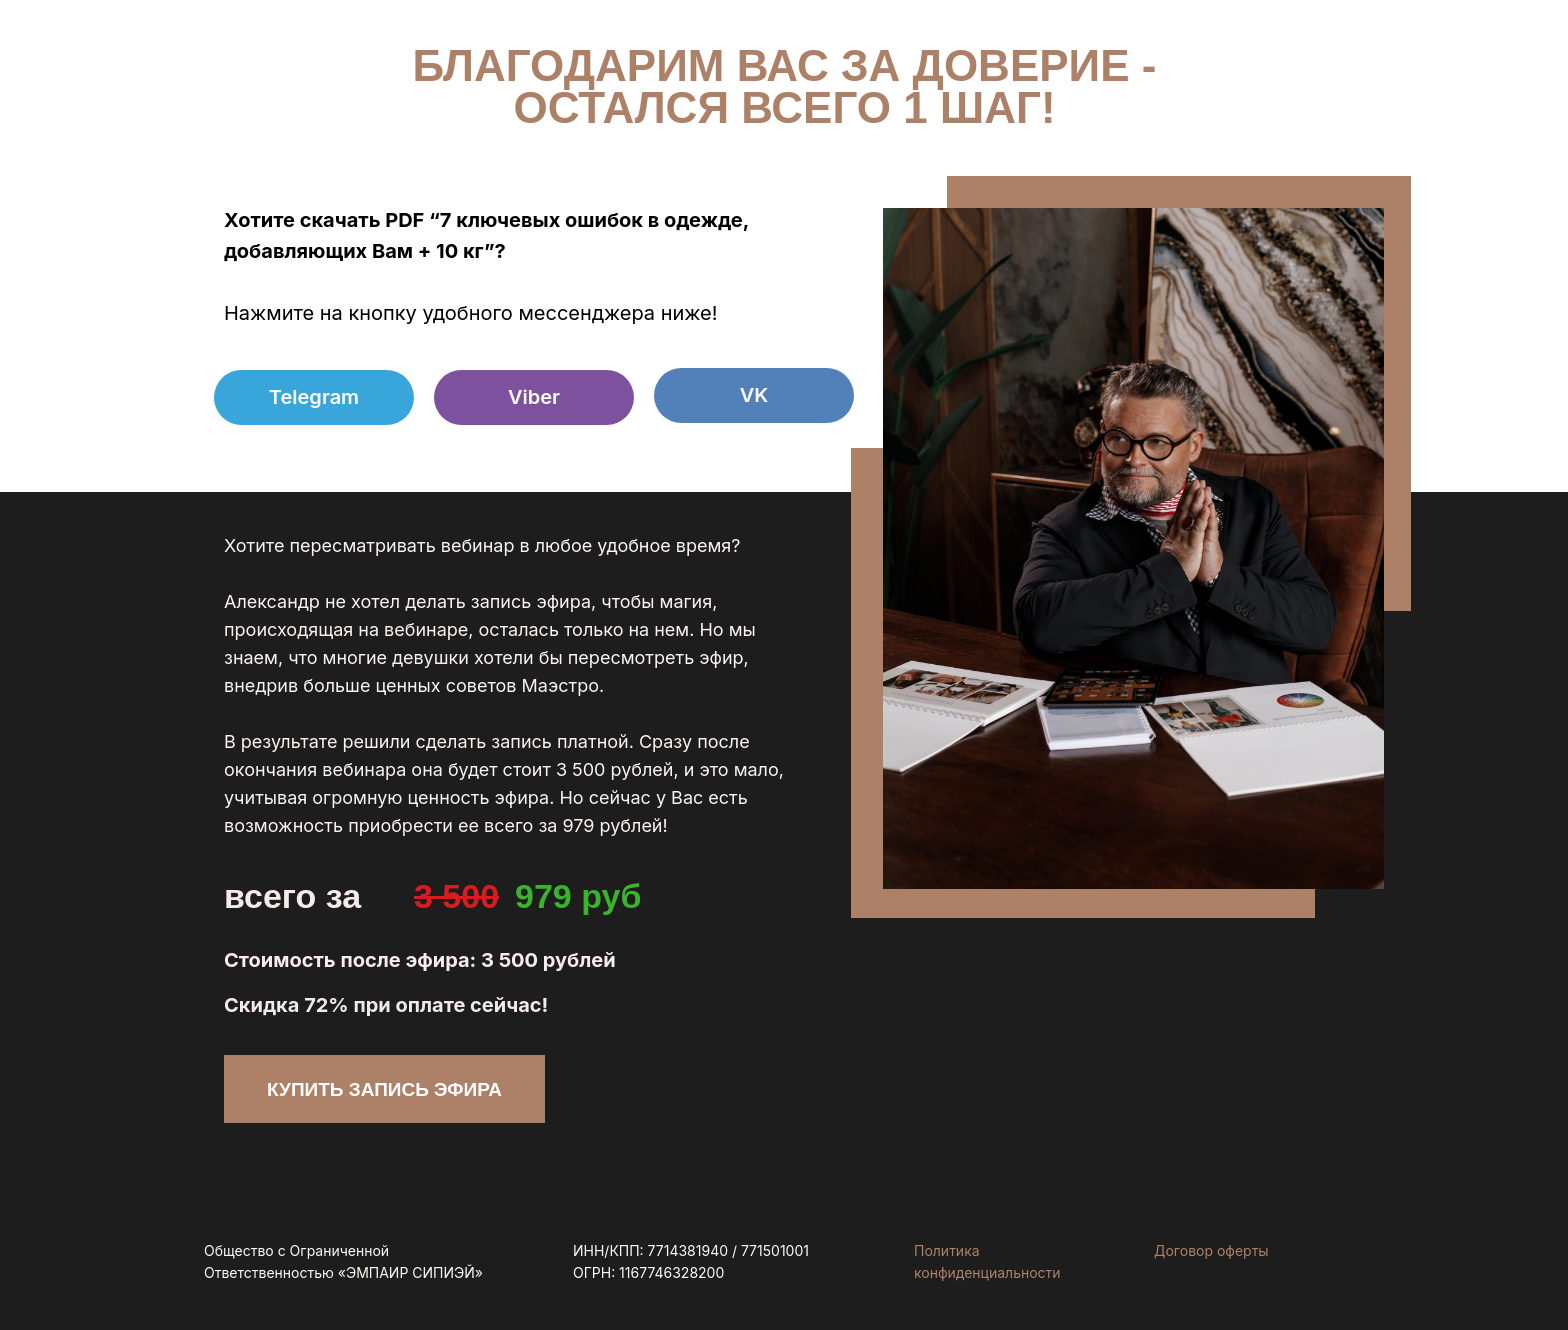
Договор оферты (1211, 1250)
